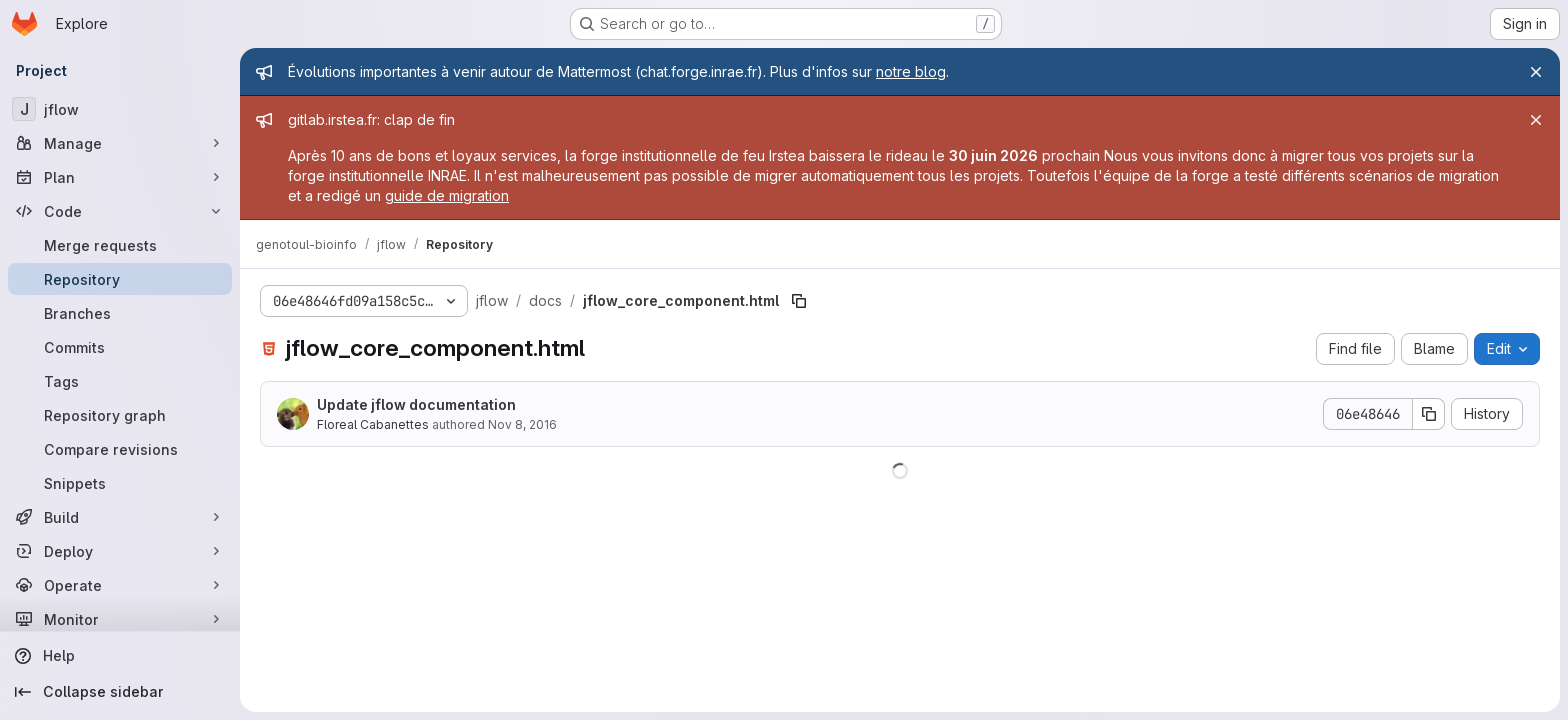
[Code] (120, 211)
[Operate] (120, 585)
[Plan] (120, 177)
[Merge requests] (120, 245)
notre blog (911, 71)
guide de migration (447, 195)
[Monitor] (120, 619)
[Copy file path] (799, 301)
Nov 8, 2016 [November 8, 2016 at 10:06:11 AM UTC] (522, 424)
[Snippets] (120, 483)
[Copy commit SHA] (1429, 414)
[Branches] (120, 313)
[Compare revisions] (120, 449)
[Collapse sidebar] (120, 692)
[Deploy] (120, 551)
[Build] (120, 517)
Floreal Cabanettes (373, 424)
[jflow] (120, 109)
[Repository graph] (120, 415)
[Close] (1536, 72)
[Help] (120, 656)
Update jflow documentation (416, 404)
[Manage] (120, 143)
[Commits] (120, 347)
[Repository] (120, 279)
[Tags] (120, 381)
